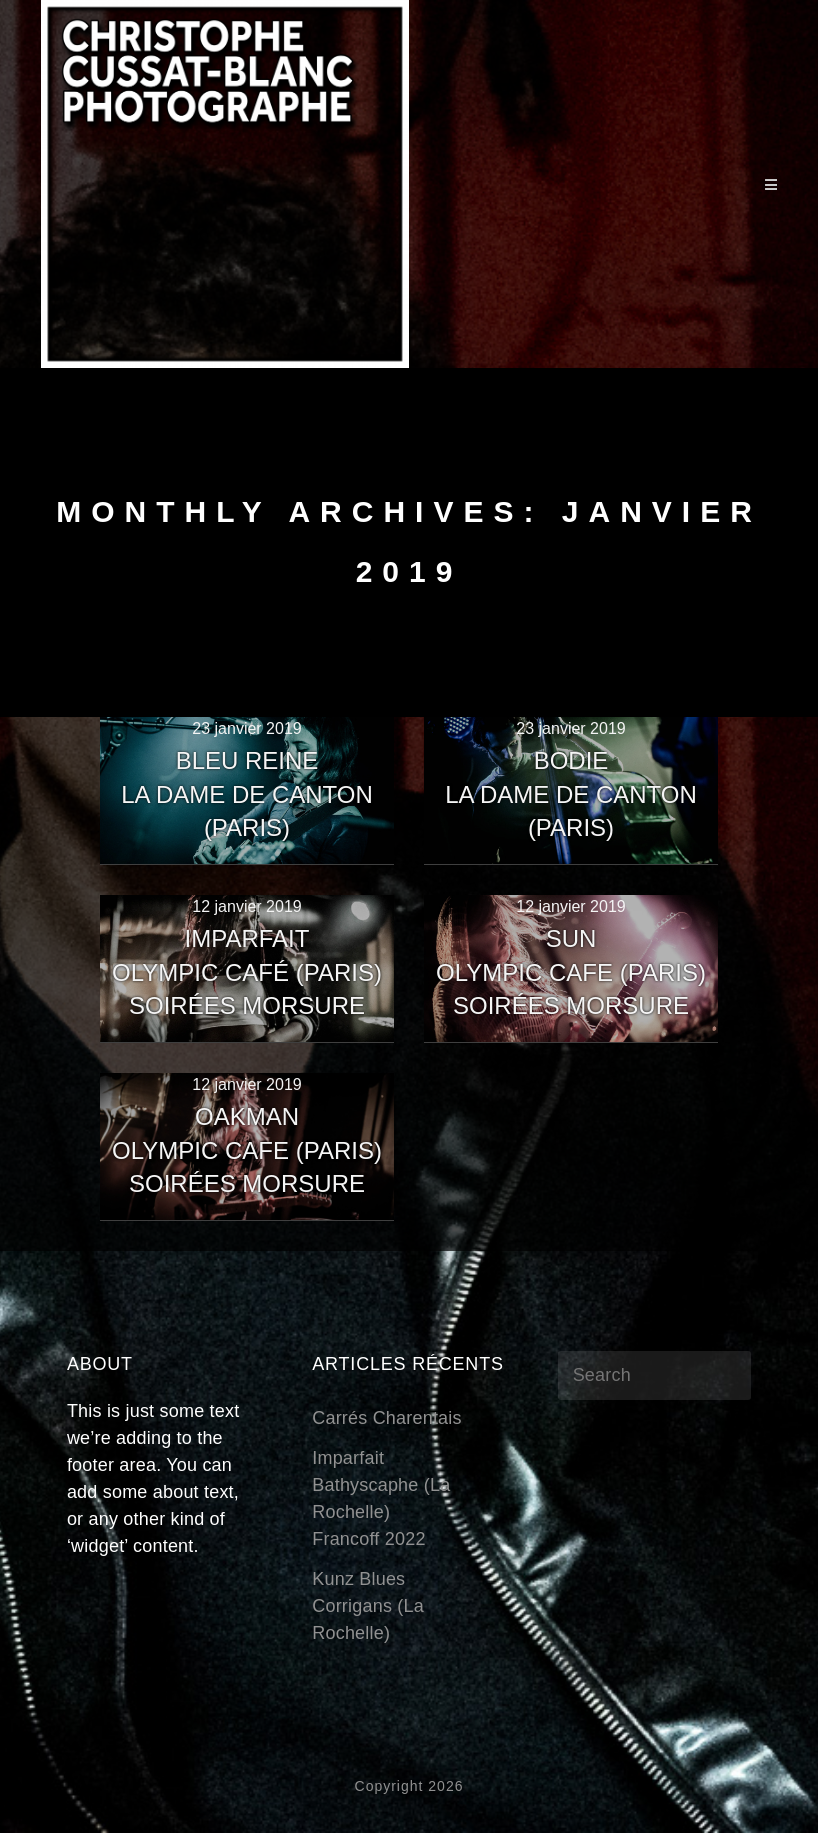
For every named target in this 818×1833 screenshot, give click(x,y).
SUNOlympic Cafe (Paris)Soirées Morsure (571, 972)
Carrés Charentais (386, 1418)
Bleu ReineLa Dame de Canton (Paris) (247, 794)
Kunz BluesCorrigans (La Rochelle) (368, 1606)
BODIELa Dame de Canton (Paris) (571, 794)
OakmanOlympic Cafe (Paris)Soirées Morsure (247, 1150)
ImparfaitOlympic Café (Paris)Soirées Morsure (247, 972)
